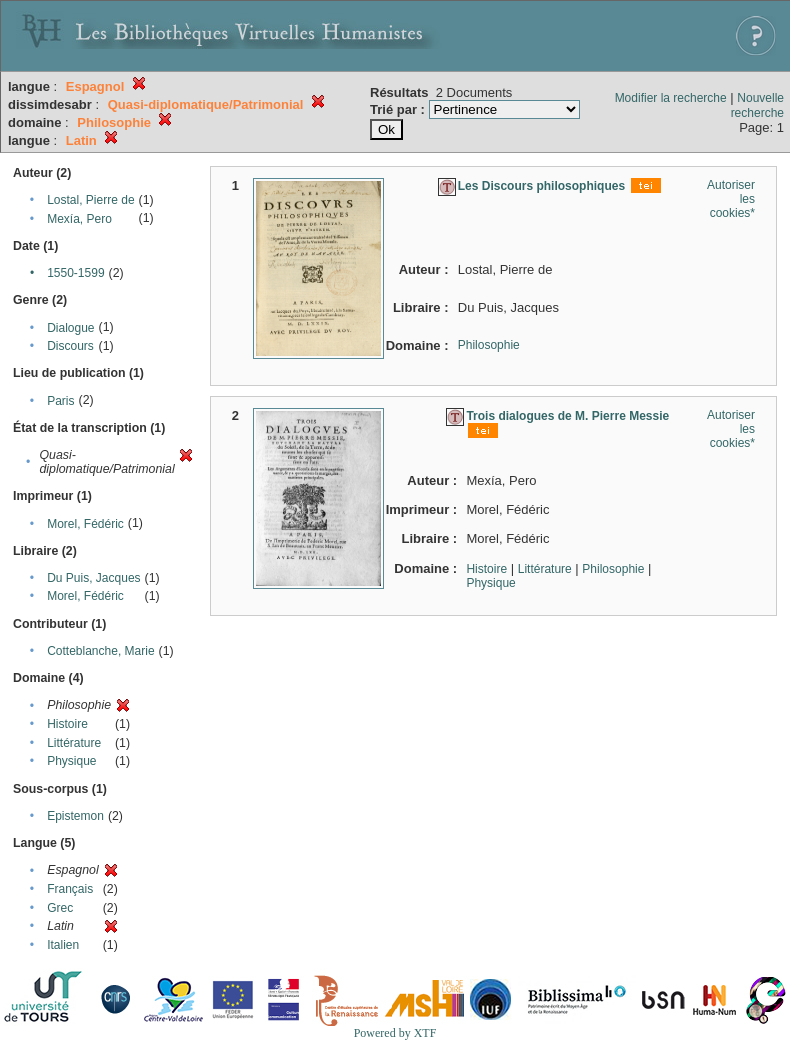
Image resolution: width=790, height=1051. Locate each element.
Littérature (74, 743)
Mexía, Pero (79, 219)
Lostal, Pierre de (90, 200)
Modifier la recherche (671, 98)
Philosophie (489, 345)
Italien (63, 945)
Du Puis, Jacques (93, 578)
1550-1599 (75, 273)
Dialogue (70, 328)
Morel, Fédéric (85, 524)
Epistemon (75, 816)
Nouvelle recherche (757, 105)
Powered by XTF (395, 1033)
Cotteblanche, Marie (100, 651)
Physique (71, 761)
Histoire (67, 724)
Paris (60, 401)
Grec (60, 908)
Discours (70, 346)
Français (70, 889)
